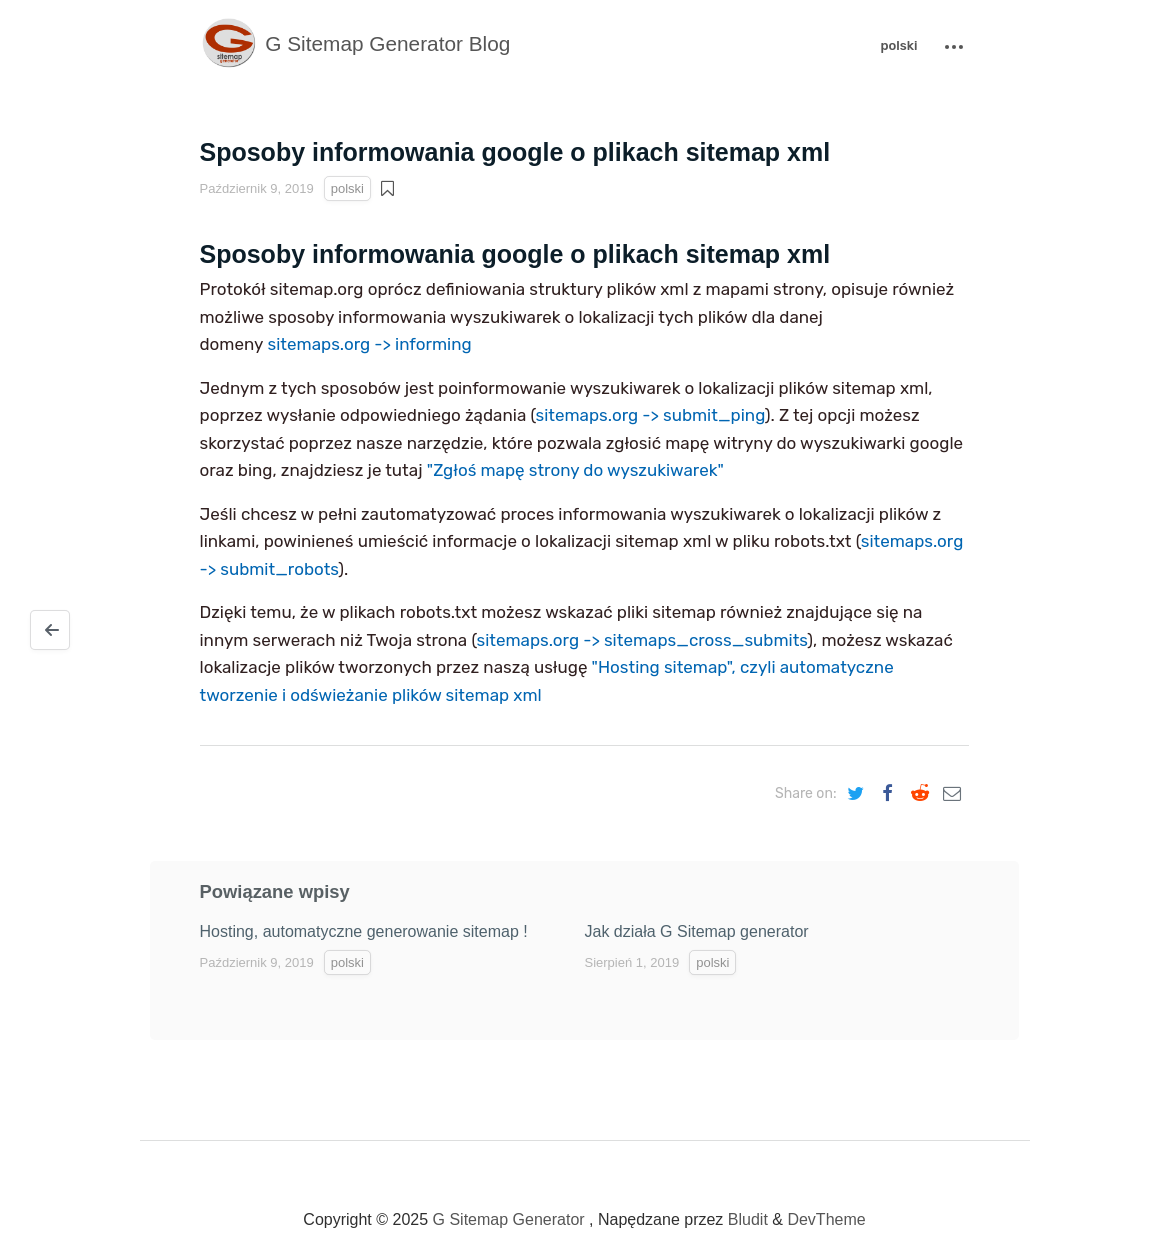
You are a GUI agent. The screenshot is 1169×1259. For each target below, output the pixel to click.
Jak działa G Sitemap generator (696, 931)
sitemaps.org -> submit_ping (650, 415)
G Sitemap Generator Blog (355, 43)
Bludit (748, 1219)
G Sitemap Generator (509, 1219)
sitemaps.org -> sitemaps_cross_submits (641, 640)
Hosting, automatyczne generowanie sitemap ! (364, 931)
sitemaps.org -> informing (370, 344)
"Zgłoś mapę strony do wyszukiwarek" (575, 470)
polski (898, 45)
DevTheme (826, 1219)
